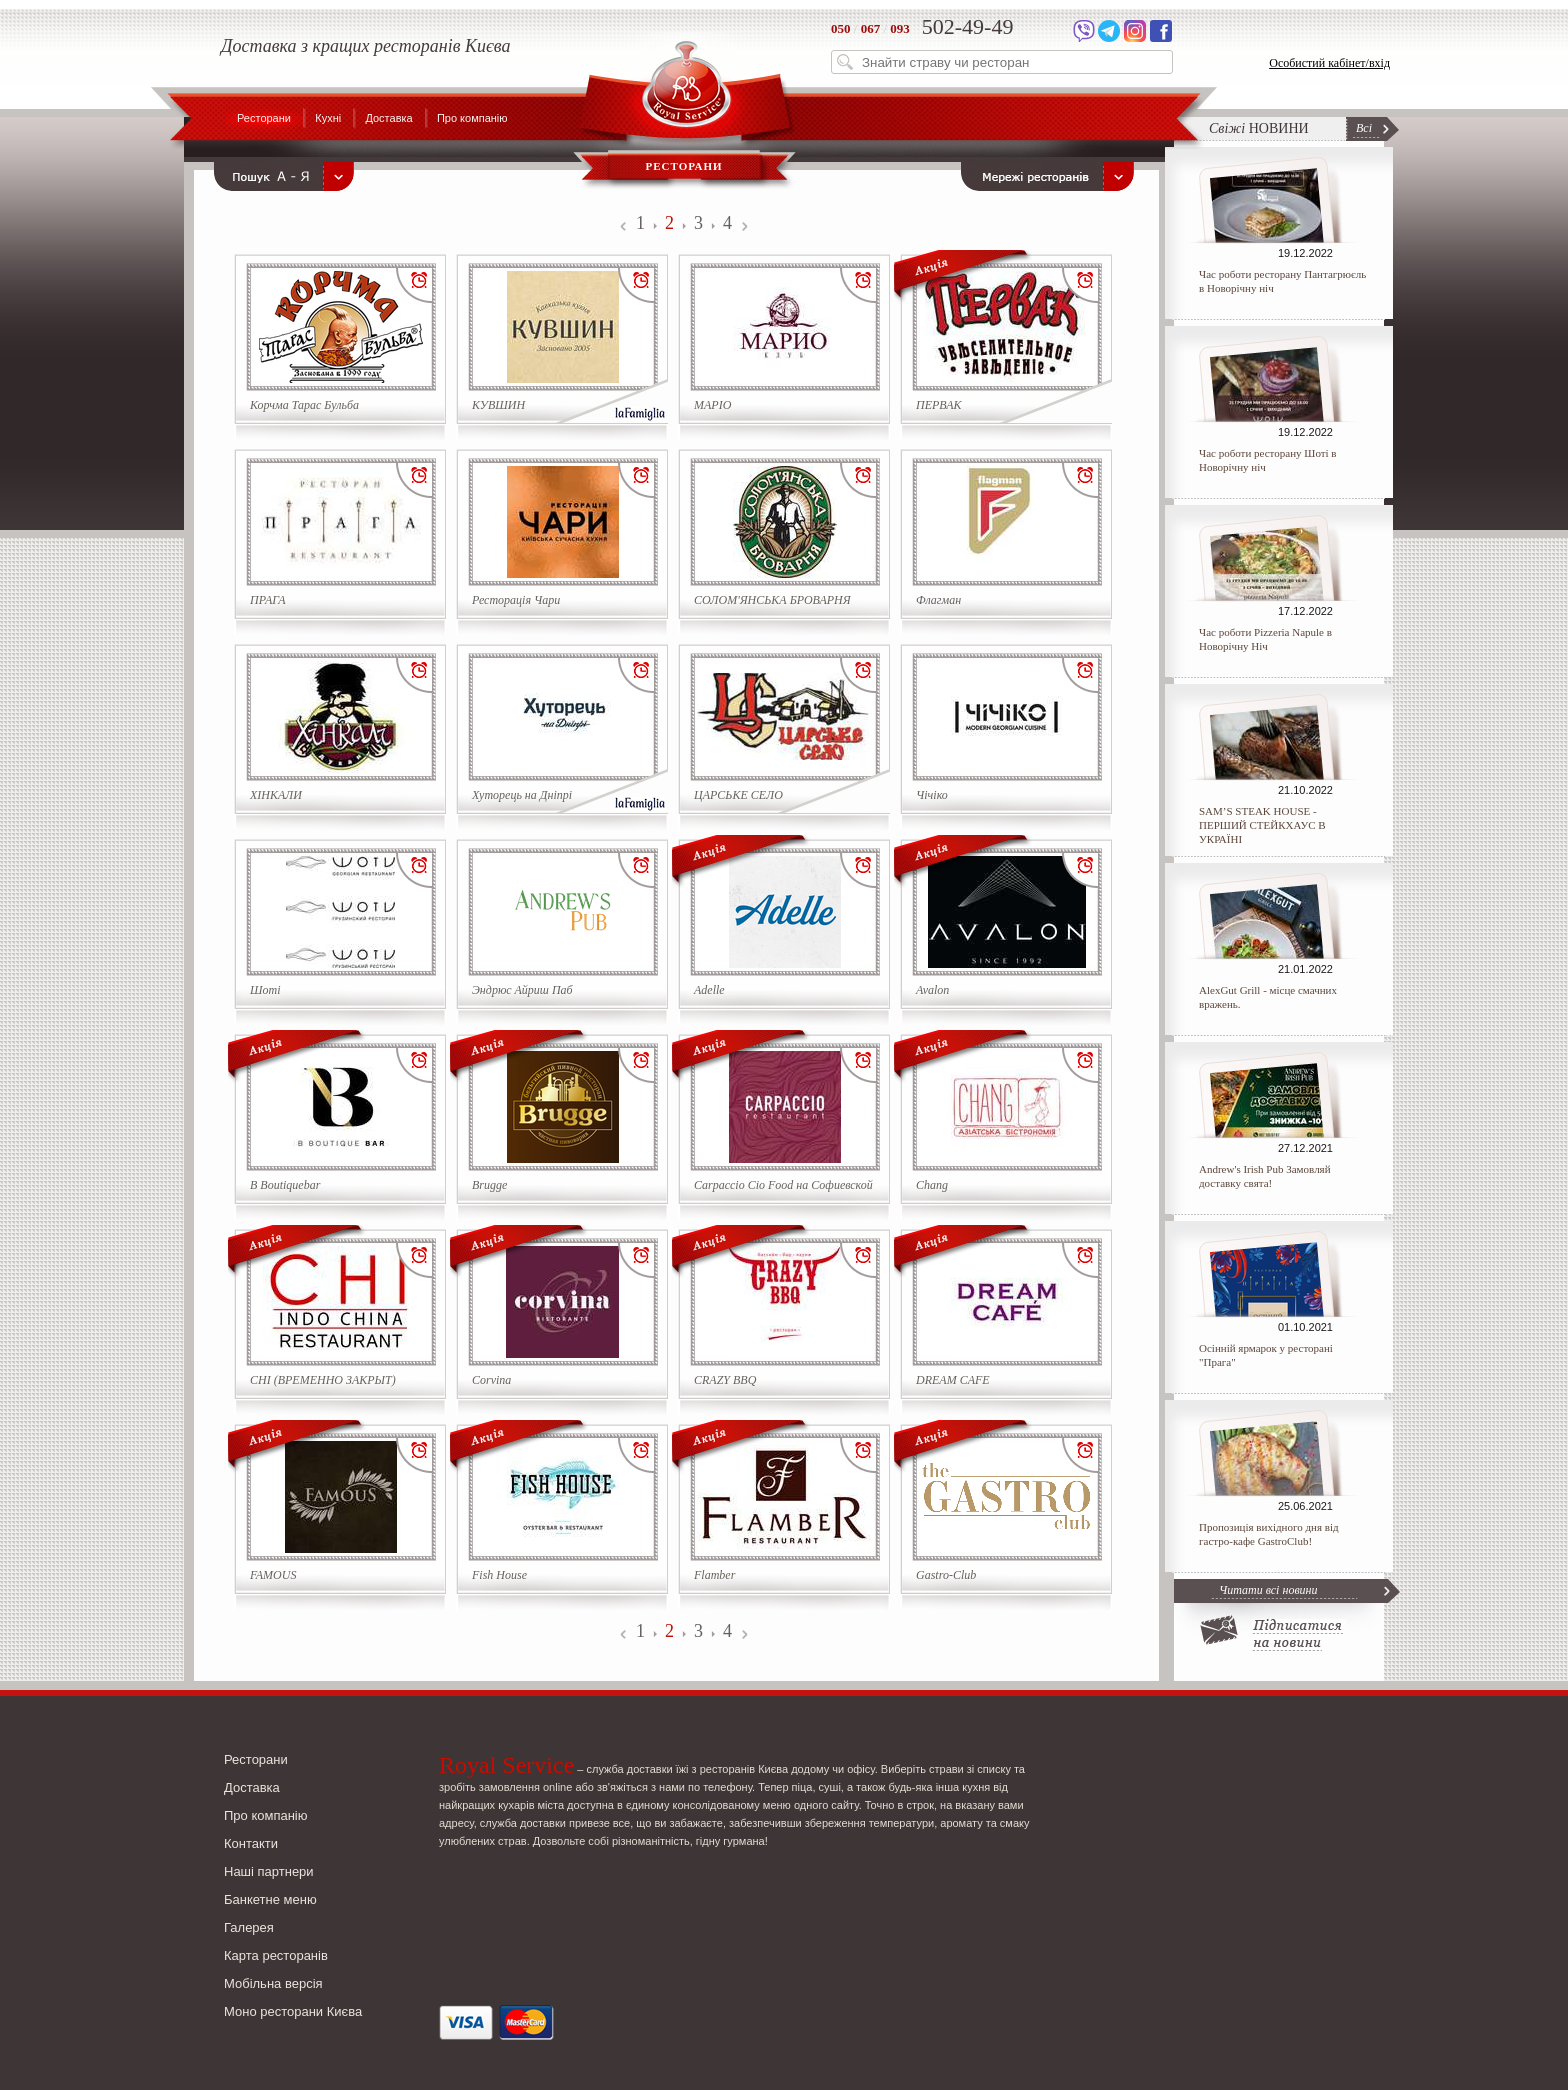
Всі (1364, 128)
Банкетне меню (270, 1899)
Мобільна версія (273, 1983)
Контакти (251, 1843)
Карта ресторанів (276, 1955)
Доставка (388, 118)
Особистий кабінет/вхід (1329, 63)
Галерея (249, 1927)
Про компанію (472, 118)
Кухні (328, 118)
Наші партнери (269, 1871)
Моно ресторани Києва (293, 2011)
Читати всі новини (1268, 1590)
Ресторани (264, 118)
